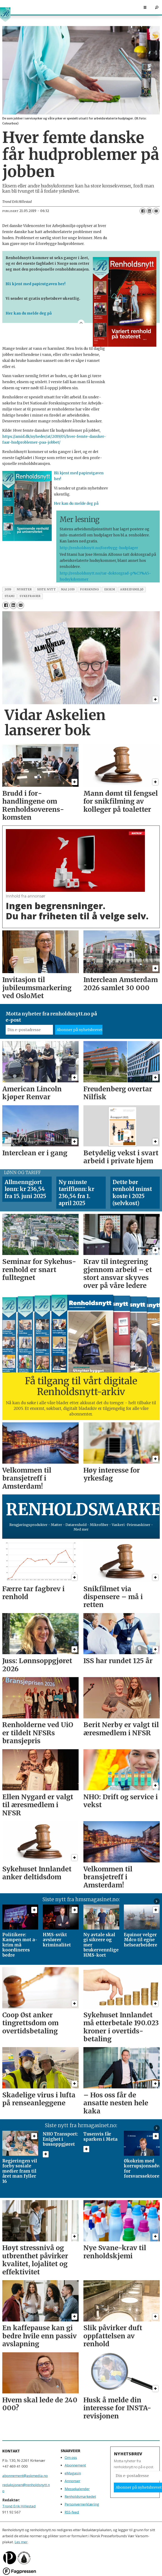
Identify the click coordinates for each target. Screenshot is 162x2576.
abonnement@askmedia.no (25, 2475)
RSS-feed (72, 2512)
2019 (8, 589)
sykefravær (30, 596)
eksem (109, 589)
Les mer (21, 2542)
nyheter (24, 589)
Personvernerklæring (82, 2504)
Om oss (71, 2457)
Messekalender (77, 2488)
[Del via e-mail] (156, 211)
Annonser (72, 2480)
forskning (89, 589)
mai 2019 (68, 589)
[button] (157, 1901)
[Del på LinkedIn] (149, 211)
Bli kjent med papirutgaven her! (35, 284)
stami (10, 596)
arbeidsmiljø (132, 589)
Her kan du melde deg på (28, 313)
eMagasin (73, 2473)
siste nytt (46, 589)
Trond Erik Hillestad (19, 2506)
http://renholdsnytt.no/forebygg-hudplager (99, 548)
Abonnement (75, 2465)
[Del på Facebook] (143, 211)
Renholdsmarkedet (80, 2496)
